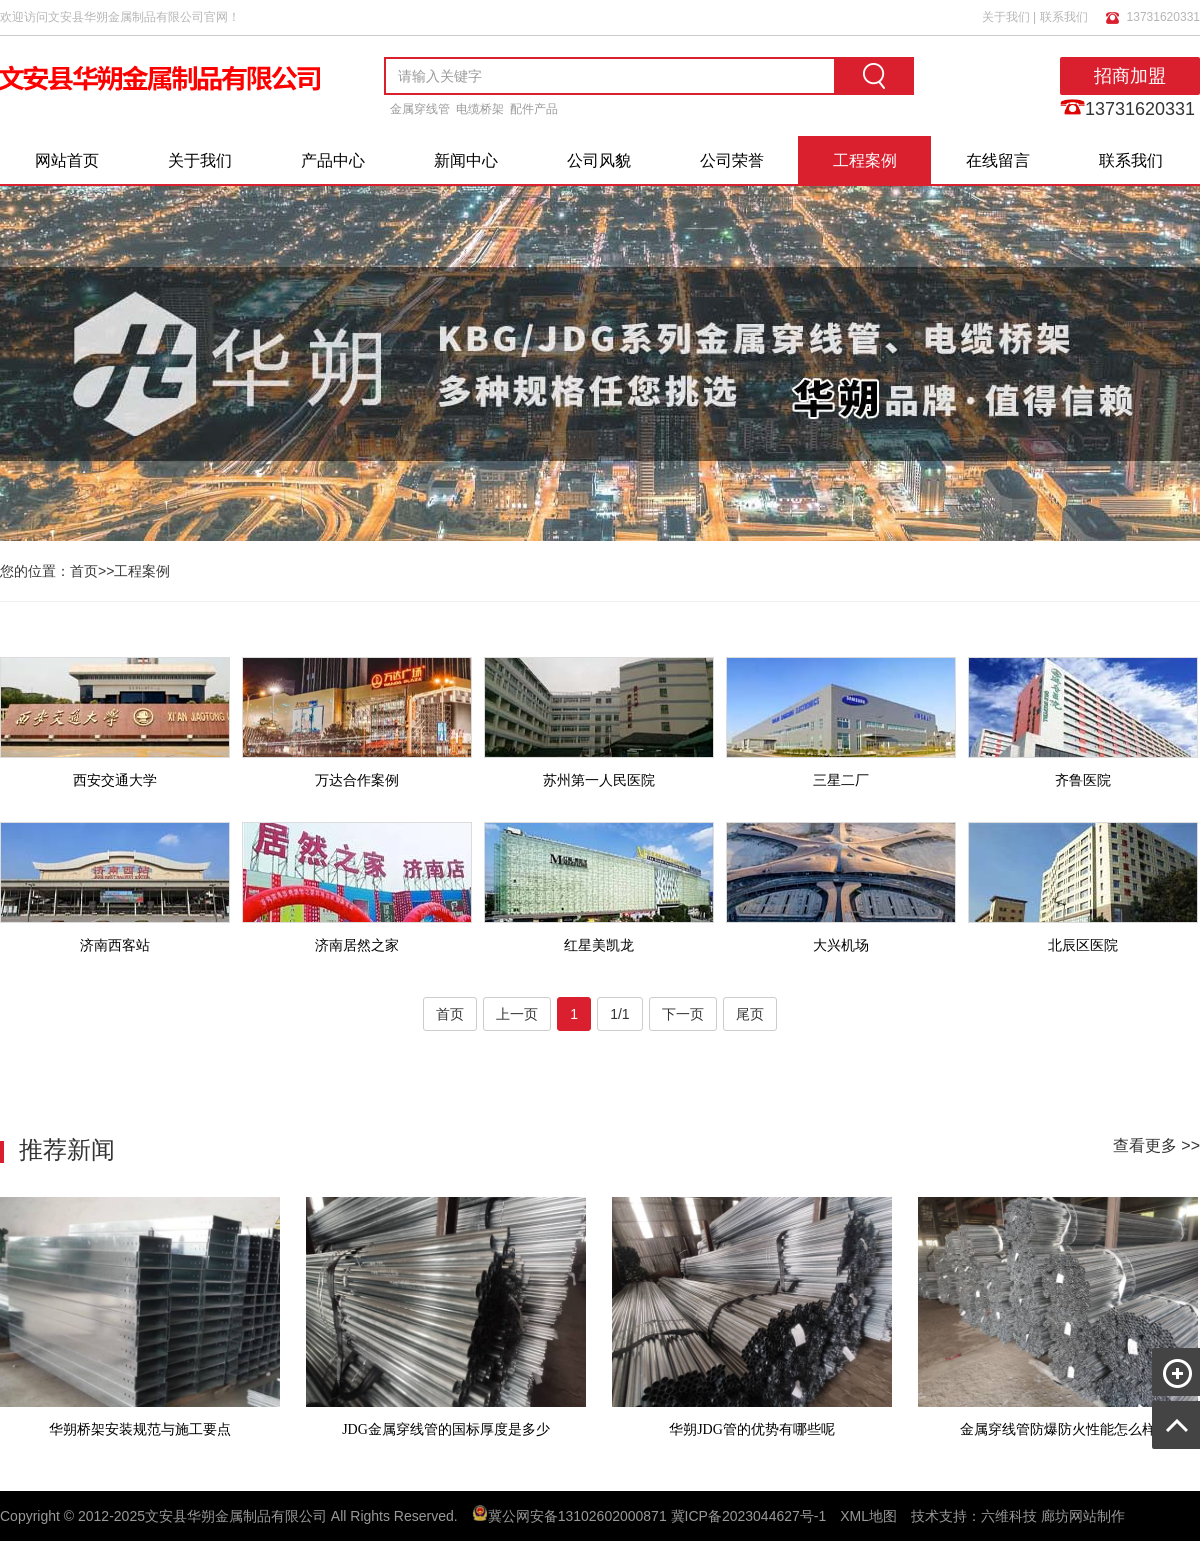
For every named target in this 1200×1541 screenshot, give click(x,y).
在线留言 (998, 160)
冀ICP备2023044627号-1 (749, 1516)
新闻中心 (466, 160)
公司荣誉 (732, 160)
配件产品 (534, 109)
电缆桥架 (480, 109)
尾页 (750, 1014)
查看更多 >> (1156, 1145)
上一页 (517, 1014)
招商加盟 (1130, 76)
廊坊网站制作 (1083, 1516)
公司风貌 (599, 160)
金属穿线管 (420, 109)
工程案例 (865, 160)
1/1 (619, 1014)
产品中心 (333, 160)
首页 (84, 571)
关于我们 (1006, 17)
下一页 (683, 1014)
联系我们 (1064, 17)
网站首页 (67, 160)
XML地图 (868, 1516)
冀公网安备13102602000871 (577, 1516)
